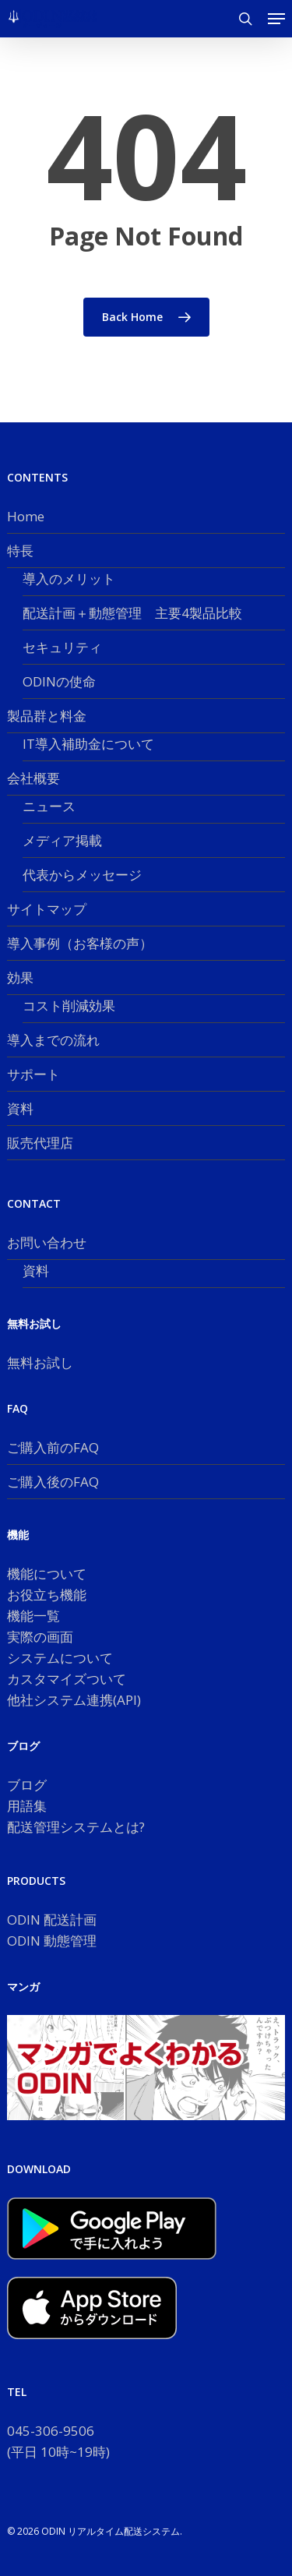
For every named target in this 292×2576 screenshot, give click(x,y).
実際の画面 (40, 1637)
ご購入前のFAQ (53, 1447)
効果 (20, 977)
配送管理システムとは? (76, 1827)
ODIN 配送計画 (52, 1919)
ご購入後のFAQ (53, 1482)
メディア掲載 (62, 840)
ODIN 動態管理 (52, 1941)
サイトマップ (46, 909)
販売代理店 (40, 1143)
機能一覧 (33, 1616)
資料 (20, 1108)
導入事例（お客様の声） (80, 943)
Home (25, 516)
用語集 (27, 1806)
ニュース (49, 806)
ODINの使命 (59, 681)
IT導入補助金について (88, 744)
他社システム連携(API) (74, 1700)
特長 (20, 550)
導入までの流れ (53, 1040)
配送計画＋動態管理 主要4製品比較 (132, 613)
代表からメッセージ (82, 875)
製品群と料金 (46, 716)
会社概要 (33, 778)
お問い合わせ (46, 1242)
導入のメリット (69, 579)
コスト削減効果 (69, 1006)
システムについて (60, 1658)
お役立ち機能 (46, 1595)
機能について (46, 1574)
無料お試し (40, 1362)
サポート (33, 1074)
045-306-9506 (50, 2431)
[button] (276, 18)
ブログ (27, 1785)
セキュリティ (62, 647)
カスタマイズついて (66, 1679)
